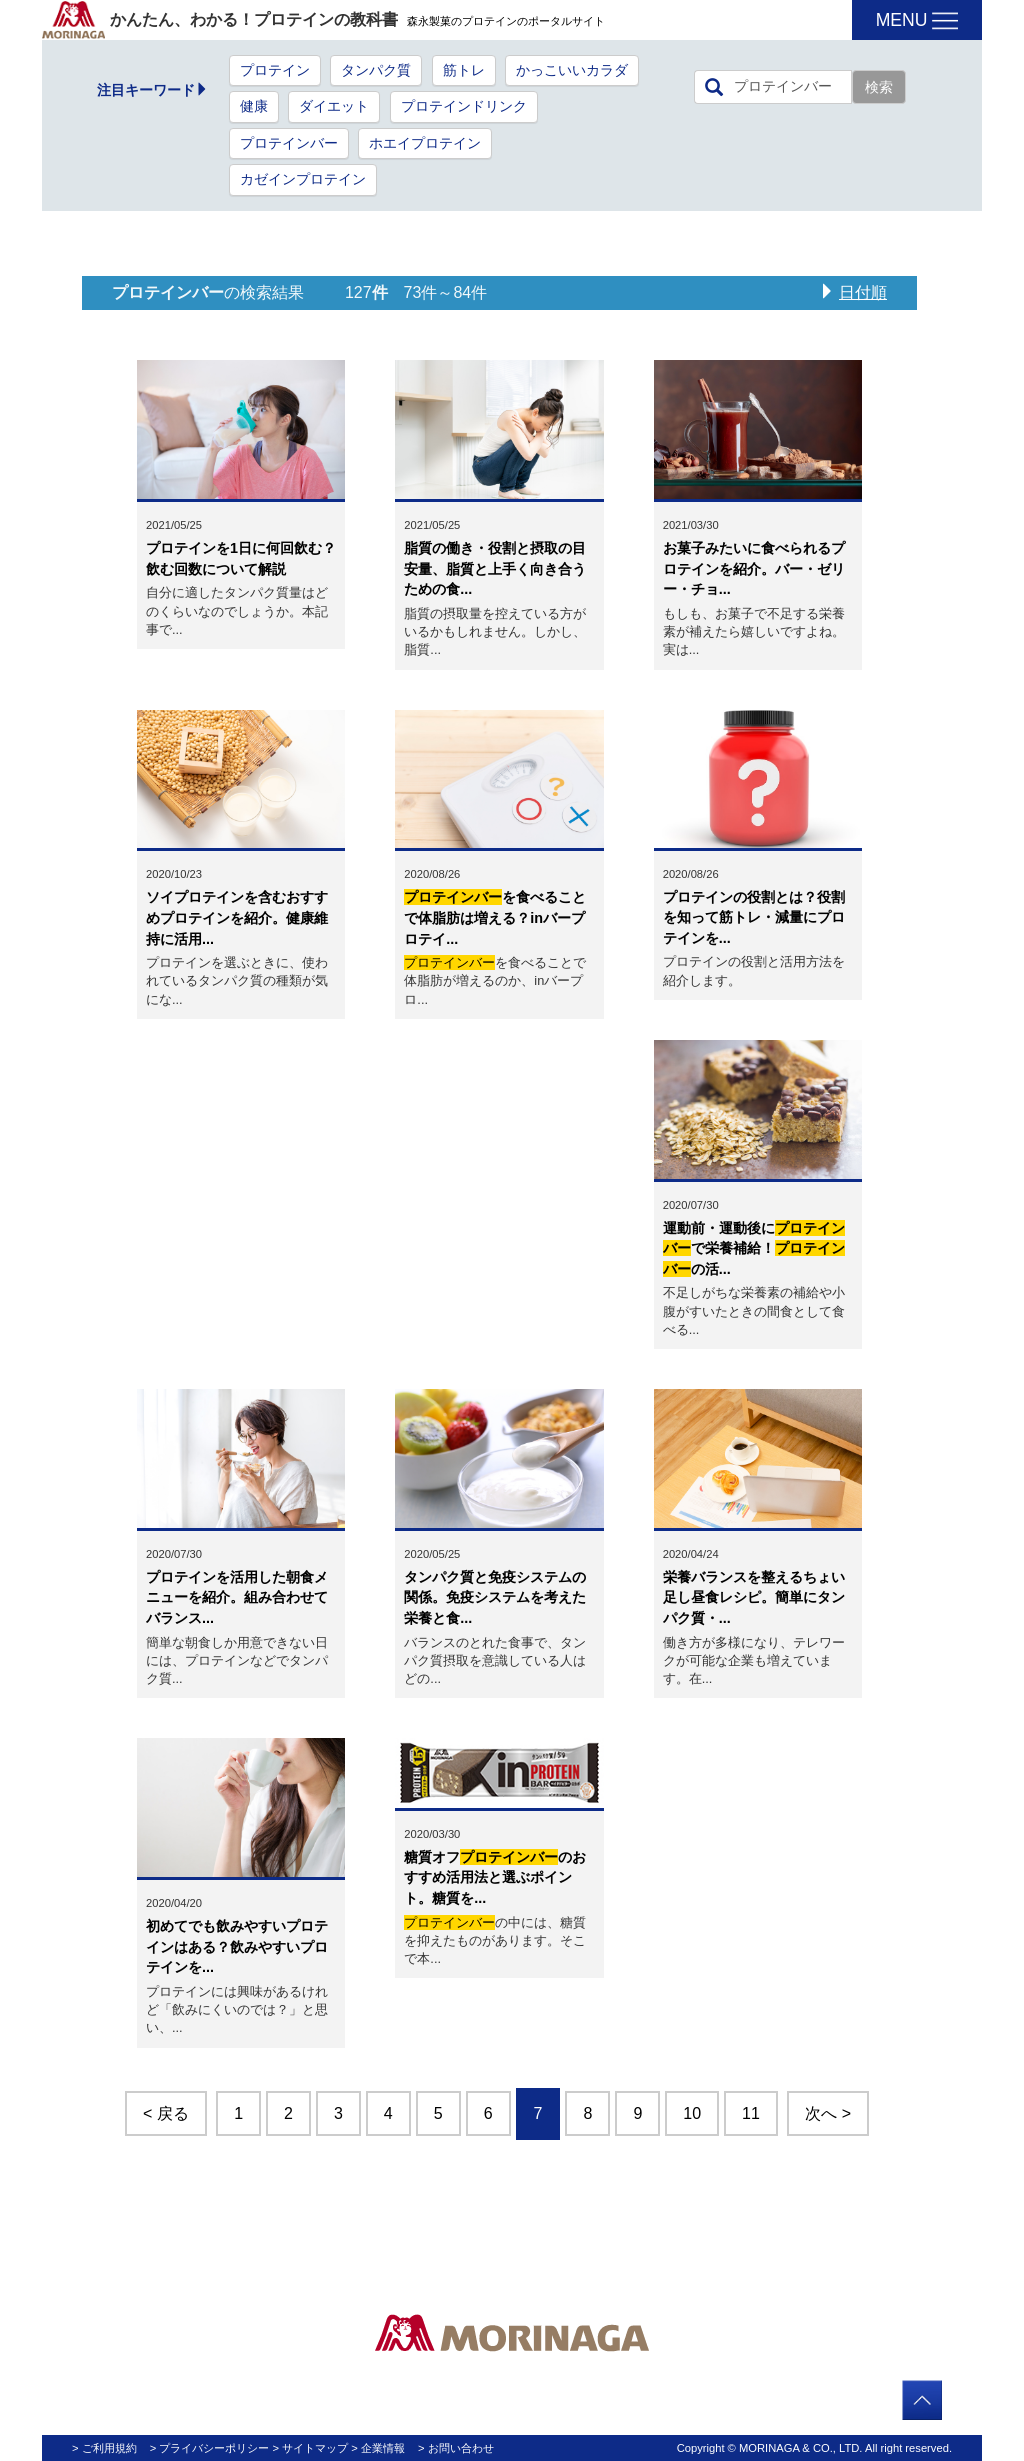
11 (751, 2113)
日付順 (863, 292)
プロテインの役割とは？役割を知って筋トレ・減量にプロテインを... (754, 917)
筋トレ (464, 70)
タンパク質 (376, 70)
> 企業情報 (378, 2448)
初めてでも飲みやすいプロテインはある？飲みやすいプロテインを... (237, 1946)
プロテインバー (289, 143)
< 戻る (166, 2113)
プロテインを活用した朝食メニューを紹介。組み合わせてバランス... (237, 1597)
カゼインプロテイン (303, 179)
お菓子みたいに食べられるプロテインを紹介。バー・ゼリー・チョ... (754, 568)
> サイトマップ (311, 2448)
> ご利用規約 (104, 2448)
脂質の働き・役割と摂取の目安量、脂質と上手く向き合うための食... (495, 568)
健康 (254, 106)
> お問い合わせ (456, 2448)
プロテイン (275, 70)
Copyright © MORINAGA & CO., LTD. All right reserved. (814, 2448)
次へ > (828, 2113)
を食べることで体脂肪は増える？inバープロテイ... (495, 917)
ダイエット (334, 106)
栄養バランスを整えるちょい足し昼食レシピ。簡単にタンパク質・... (754, 1597)
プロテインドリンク (464, 106)
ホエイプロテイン (425, 143)
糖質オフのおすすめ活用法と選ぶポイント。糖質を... (495, 1877)
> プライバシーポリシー (210, 2448)
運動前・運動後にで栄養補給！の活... (754, 1248)
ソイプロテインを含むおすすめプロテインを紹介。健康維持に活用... (237, 917)
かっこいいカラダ (572, 70)
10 (692, 2113)
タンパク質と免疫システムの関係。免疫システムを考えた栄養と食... (495, 1597)
